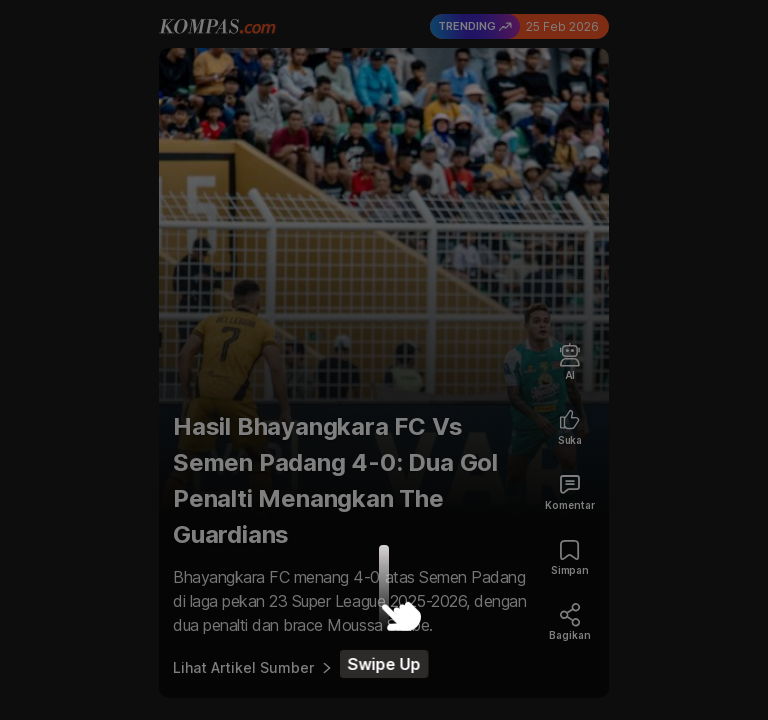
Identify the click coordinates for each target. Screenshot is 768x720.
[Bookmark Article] (570, 558)
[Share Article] (570, 623)
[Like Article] (570, 428)
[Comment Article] (570, 493)
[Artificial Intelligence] (570, 363)
